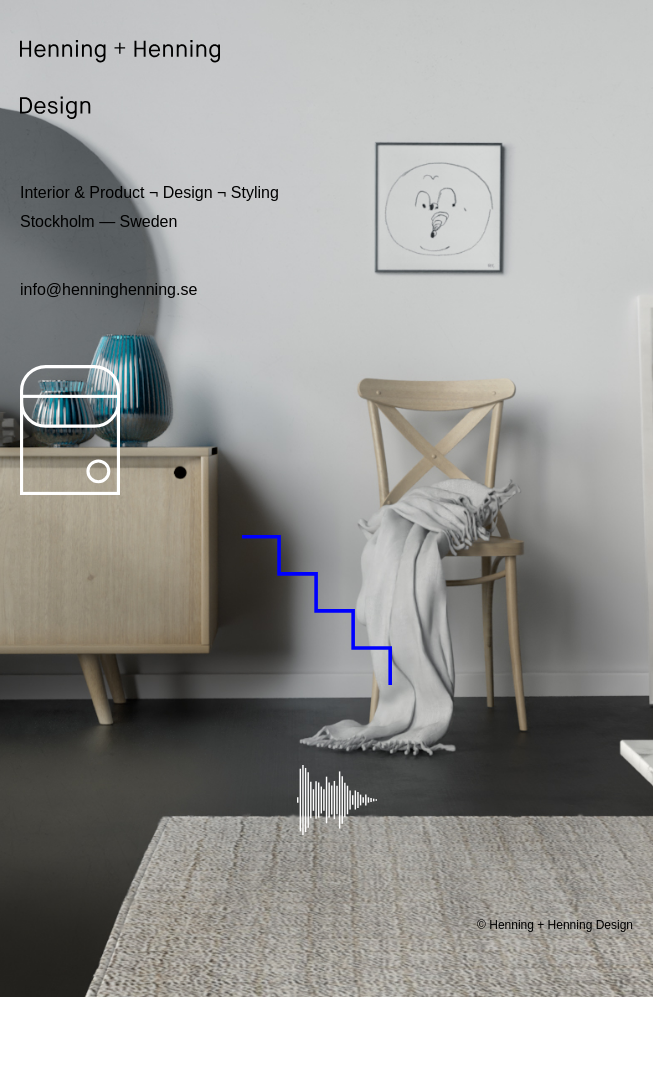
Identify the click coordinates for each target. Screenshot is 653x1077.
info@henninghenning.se (108, 289)
